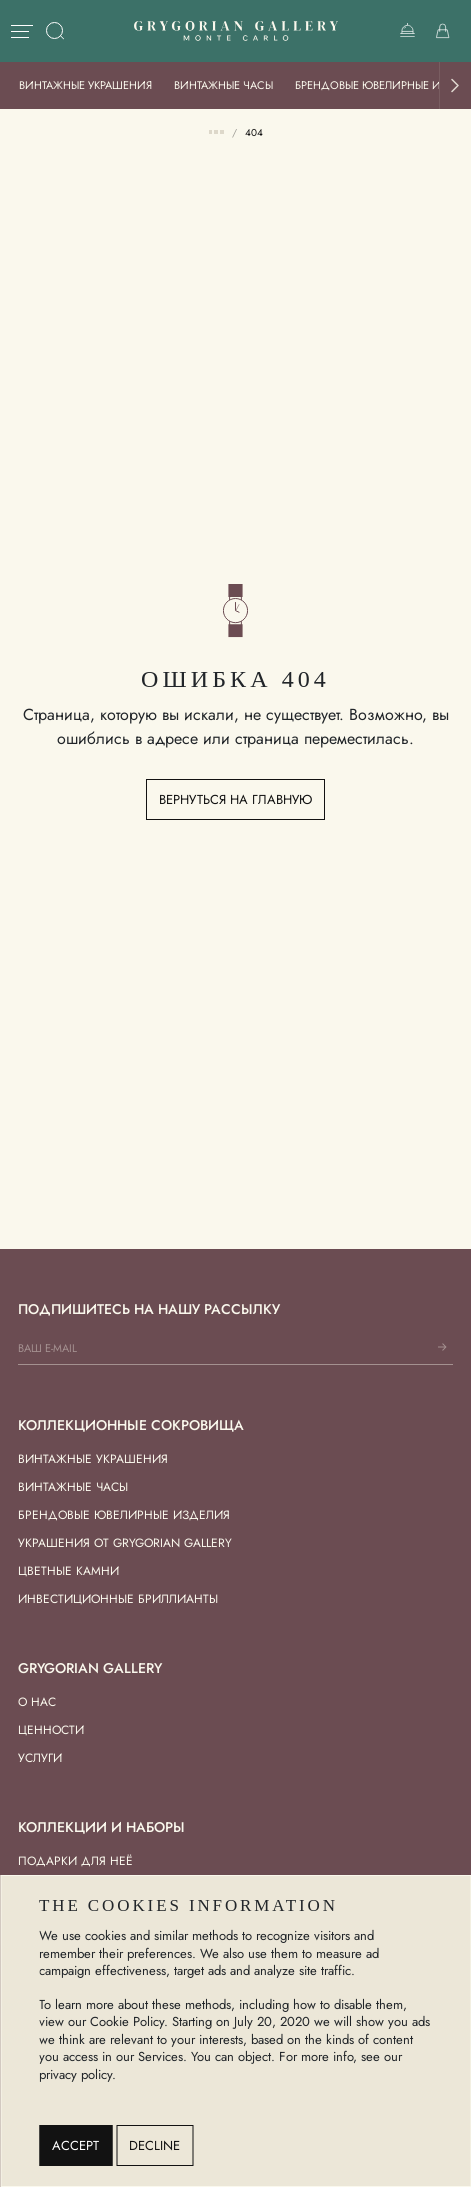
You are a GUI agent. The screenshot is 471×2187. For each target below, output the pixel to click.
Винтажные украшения (85, 85)
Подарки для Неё (75, 1861)
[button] (455, 85)
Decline (154, 2145)
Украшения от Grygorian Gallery (125, 1543)
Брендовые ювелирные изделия (124, 1515)
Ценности (51, 1730)
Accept (75, 2145)
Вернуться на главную (235, 799)
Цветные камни (68, 1571)
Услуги (40, 1758)
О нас (37, 1702)
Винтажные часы (223, 85)
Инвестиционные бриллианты (118, 1599)
